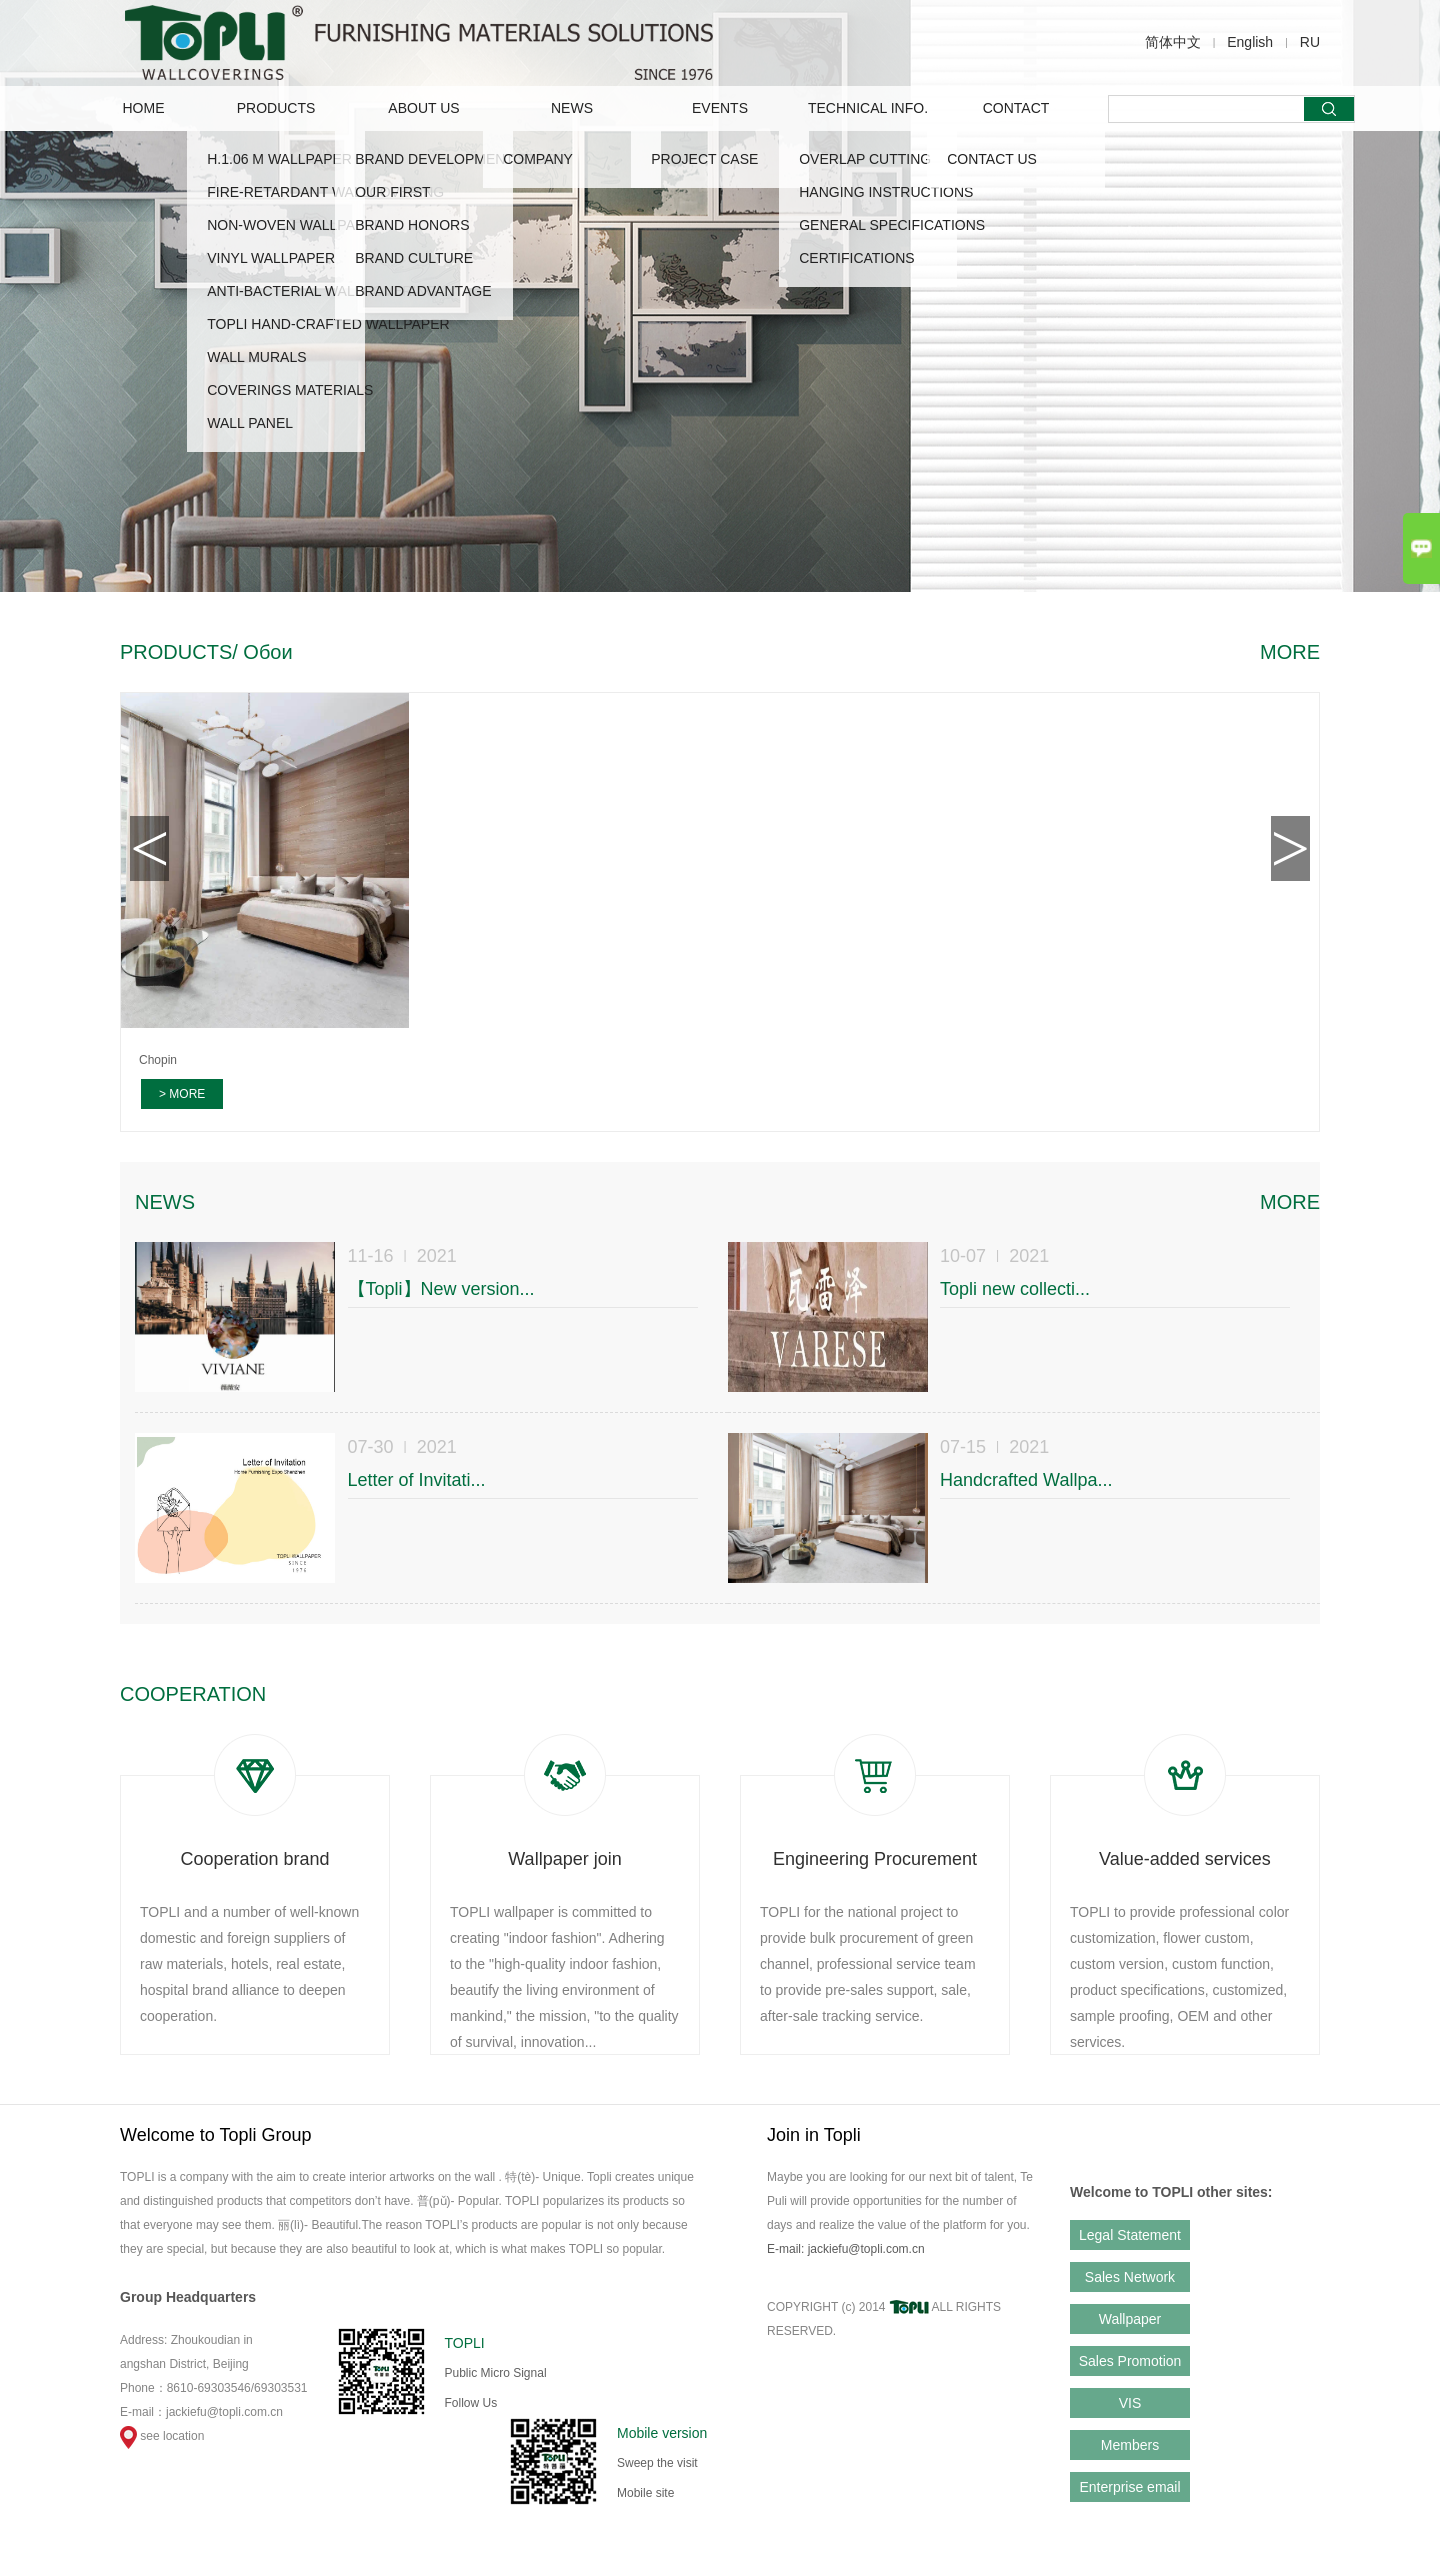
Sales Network (1130, 2277)
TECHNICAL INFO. (868, 108)
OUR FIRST (392, 192)
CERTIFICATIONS (856, 258)
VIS (1130, 2403)
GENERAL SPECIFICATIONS (892, 225)
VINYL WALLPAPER (271, 258)
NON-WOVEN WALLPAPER (295, 225)
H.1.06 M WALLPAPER (279, 159)
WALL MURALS (256, 357)
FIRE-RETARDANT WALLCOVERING (325, 192)
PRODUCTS (276, 108)
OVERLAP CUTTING (865, 159)
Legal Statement (1130, 2235)
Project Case (704, 159)
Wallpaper (1130, 2319)
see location (162, 2436)
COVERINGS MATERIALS (290, 390)
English (1250, 42)
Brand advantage (423, 291)
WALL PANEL (250, 423)
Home (144, 108)
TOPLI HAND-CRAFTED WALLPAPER (328, 324)
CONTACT (1016, 108)
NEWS (572, 108)
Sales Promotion (1130, 2361)
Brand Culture (414, 258)
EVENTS (720, 108)
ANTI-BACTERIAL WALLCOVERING (322, 291)
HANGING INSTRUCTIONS (886, 192)
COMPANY (538, 159)
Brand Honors (412, 225)
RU (1310, 42)
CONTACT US (992, 159)
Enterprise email (1129, 2487)
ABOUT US (423, 108)
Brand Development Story (460, 159)
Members (1130, 2445)
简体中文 (1173, 42)
